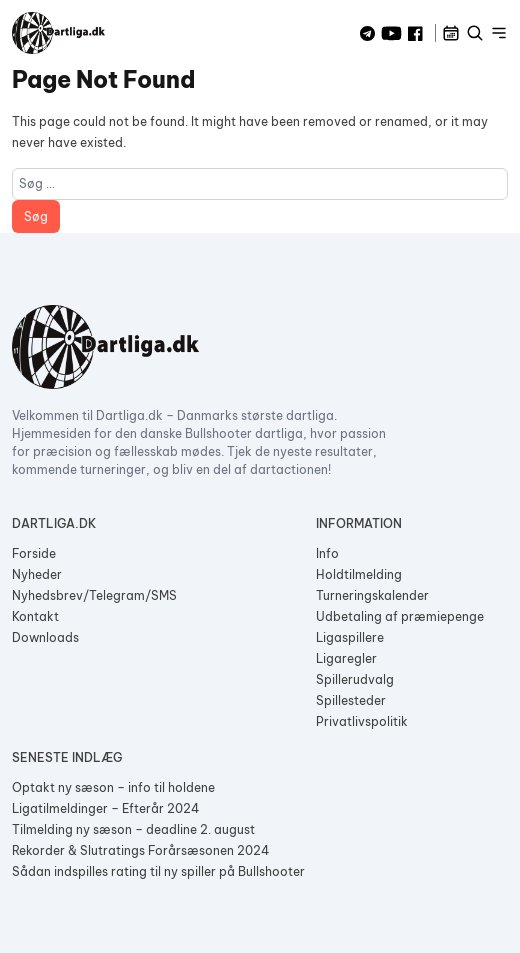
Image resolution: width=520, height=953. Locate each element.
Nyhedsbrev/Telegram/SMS (94, 595)
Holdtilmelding (359, 574)
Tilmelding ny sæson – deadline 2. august (133, 829)
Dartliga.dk (54, 523)
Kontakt (35, 616)
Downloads (45, 637)
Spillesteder (351, 700)
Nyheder (37, 574)
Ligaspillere (350, 637)
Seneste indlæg (67, 757)
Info (327, 553)
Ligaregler (346, 658)
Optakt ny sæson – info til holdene (113, 787)
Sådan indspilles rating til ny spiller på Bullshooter (158, 871)
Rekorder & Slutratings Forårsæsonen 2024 (141, 850)
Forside (34, 553)
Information (359, 523)
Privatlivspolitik (362, 721)
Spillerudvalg (355, 679)
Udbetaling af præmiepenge (400, 616)
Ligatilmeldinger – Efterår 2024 (106, 808)
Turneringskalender (372, 595)
